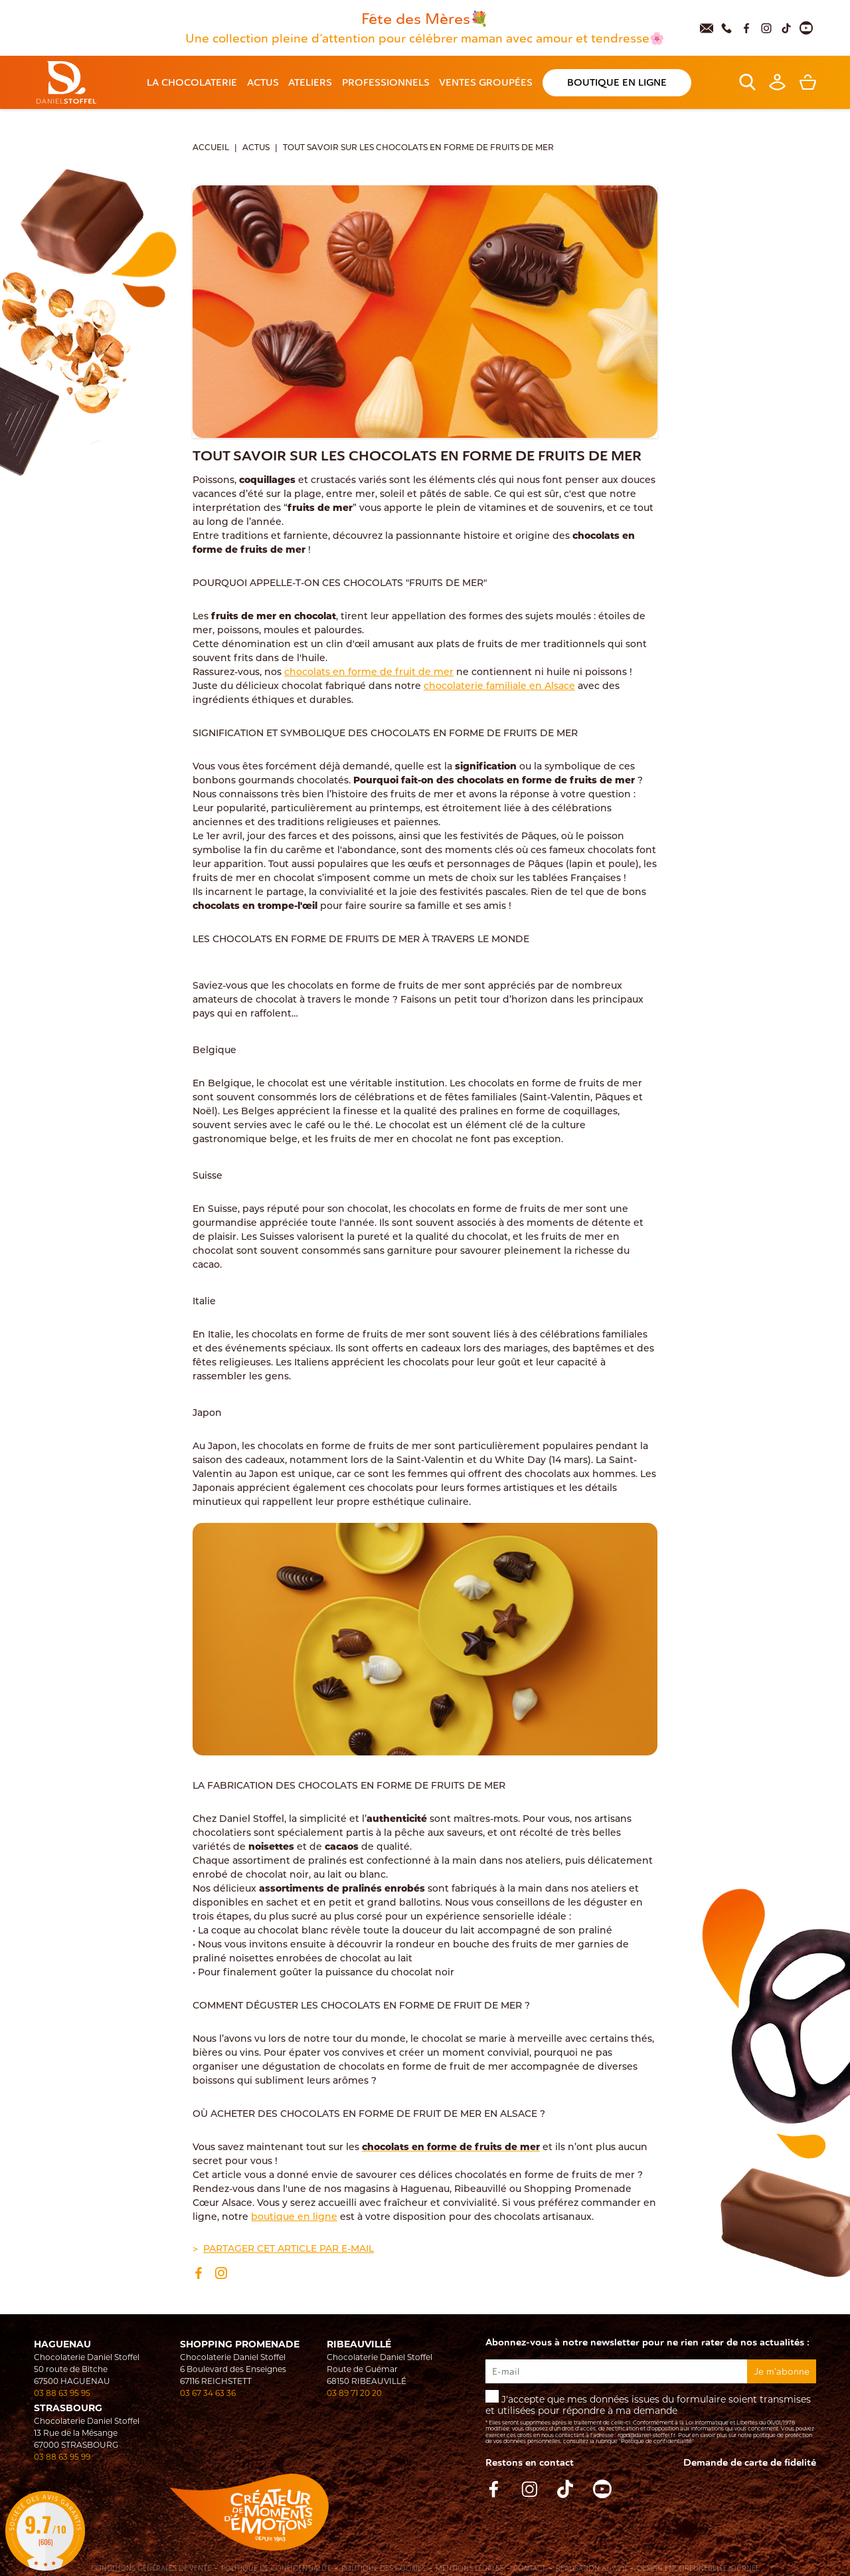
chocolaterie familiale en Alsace (499, 687)
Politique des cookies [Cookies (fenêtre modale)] (383, 2569)
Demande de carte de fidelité (749, 2462)
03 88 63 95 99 (62, 2457)
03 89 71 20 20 (354, 2393)
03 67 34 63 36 (208, 2393)
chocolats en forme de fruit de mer (369, 673)
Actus (256, 148)
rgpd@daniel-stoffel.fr (646, 2435)
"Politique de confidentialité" (656, 2441)
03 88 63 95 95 (62, 2393)
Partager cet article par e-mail (288, 2249)
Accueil (211, 148)
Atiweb (614, 2568)
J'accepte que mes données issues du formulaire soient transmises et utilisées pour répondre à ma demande (650, 2417)
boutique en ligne (294, 2218)
